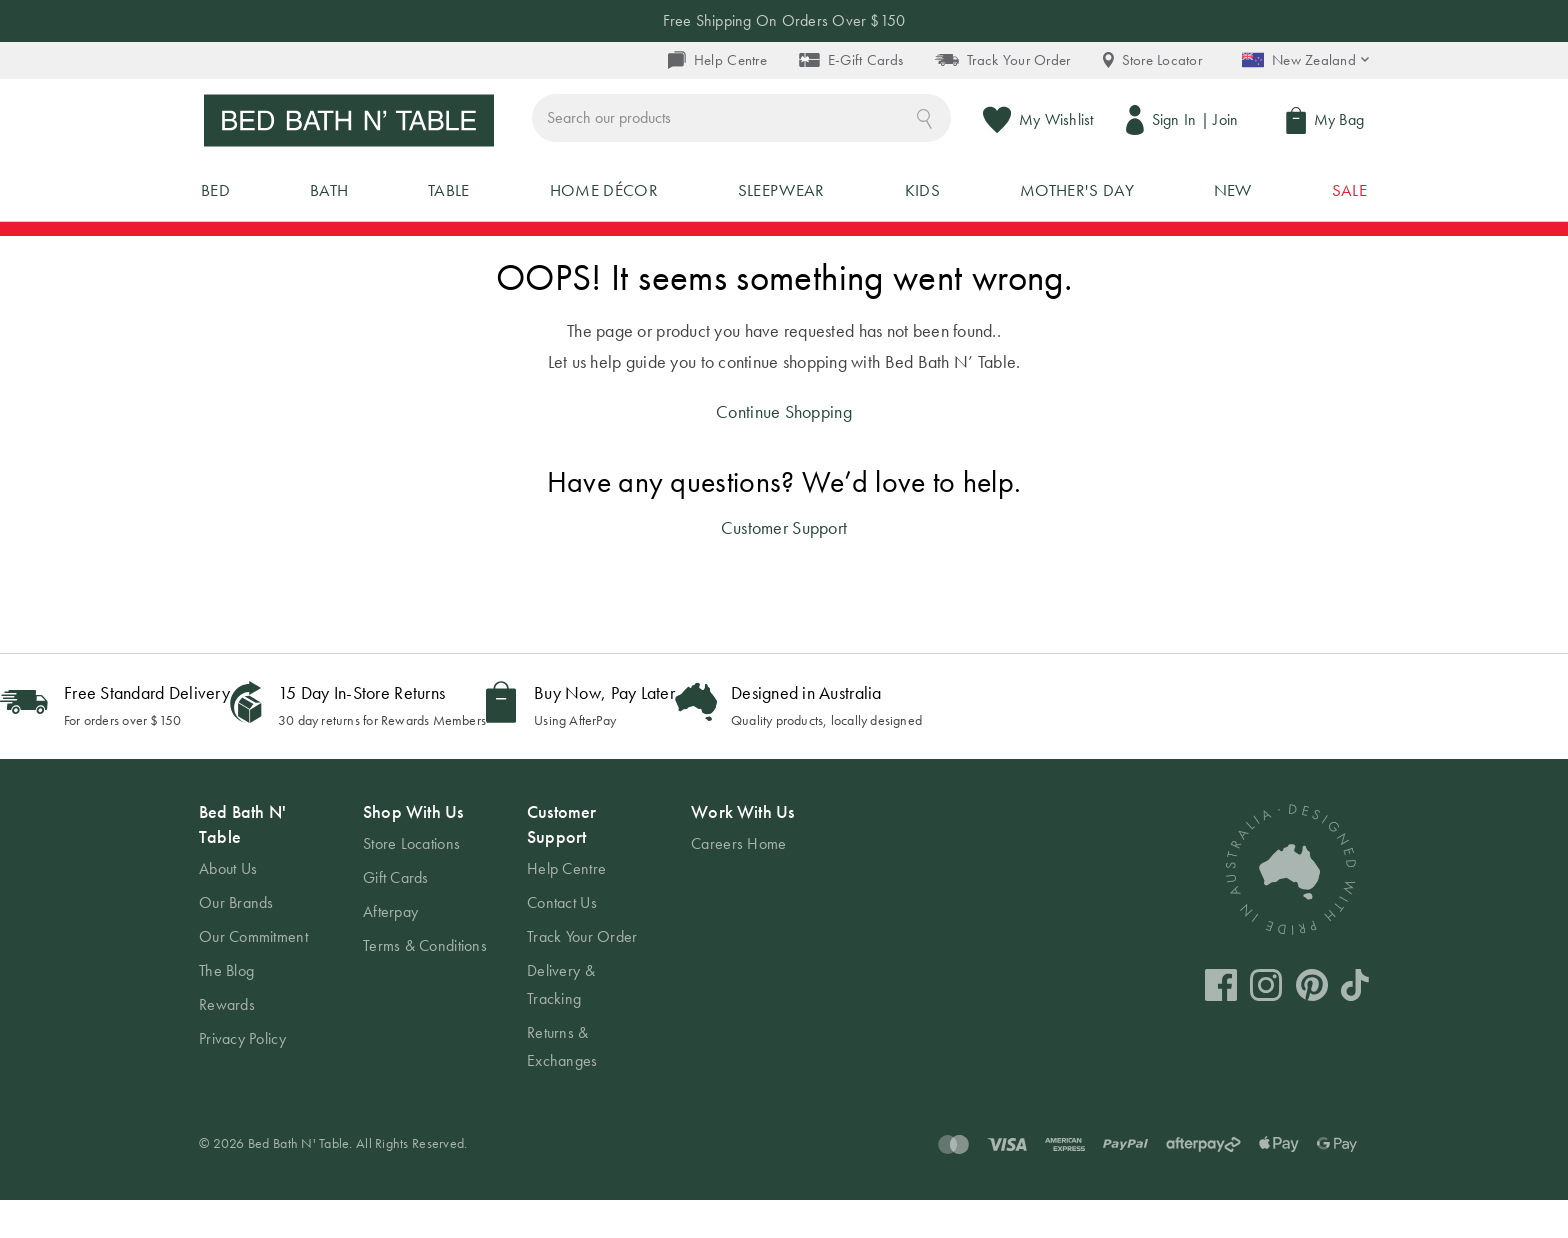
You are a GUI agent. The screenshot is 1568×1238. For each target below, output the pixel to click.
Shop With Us (413, 849)
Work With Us (742, 849)
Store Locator (1153, 60)
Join (1230, 123)
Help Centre (717, 60)
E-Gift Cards (851, 60)
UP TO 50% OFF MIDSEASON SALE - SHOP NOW (784, 251)
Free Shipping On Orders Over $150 (784, 20)
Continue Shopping (784, 448)
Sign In (1178, 123)
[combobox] (836, 123)
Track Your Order (1002, 60)
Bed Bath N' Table (242, 862)
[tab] (261, 964)
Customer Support (784, 565)
